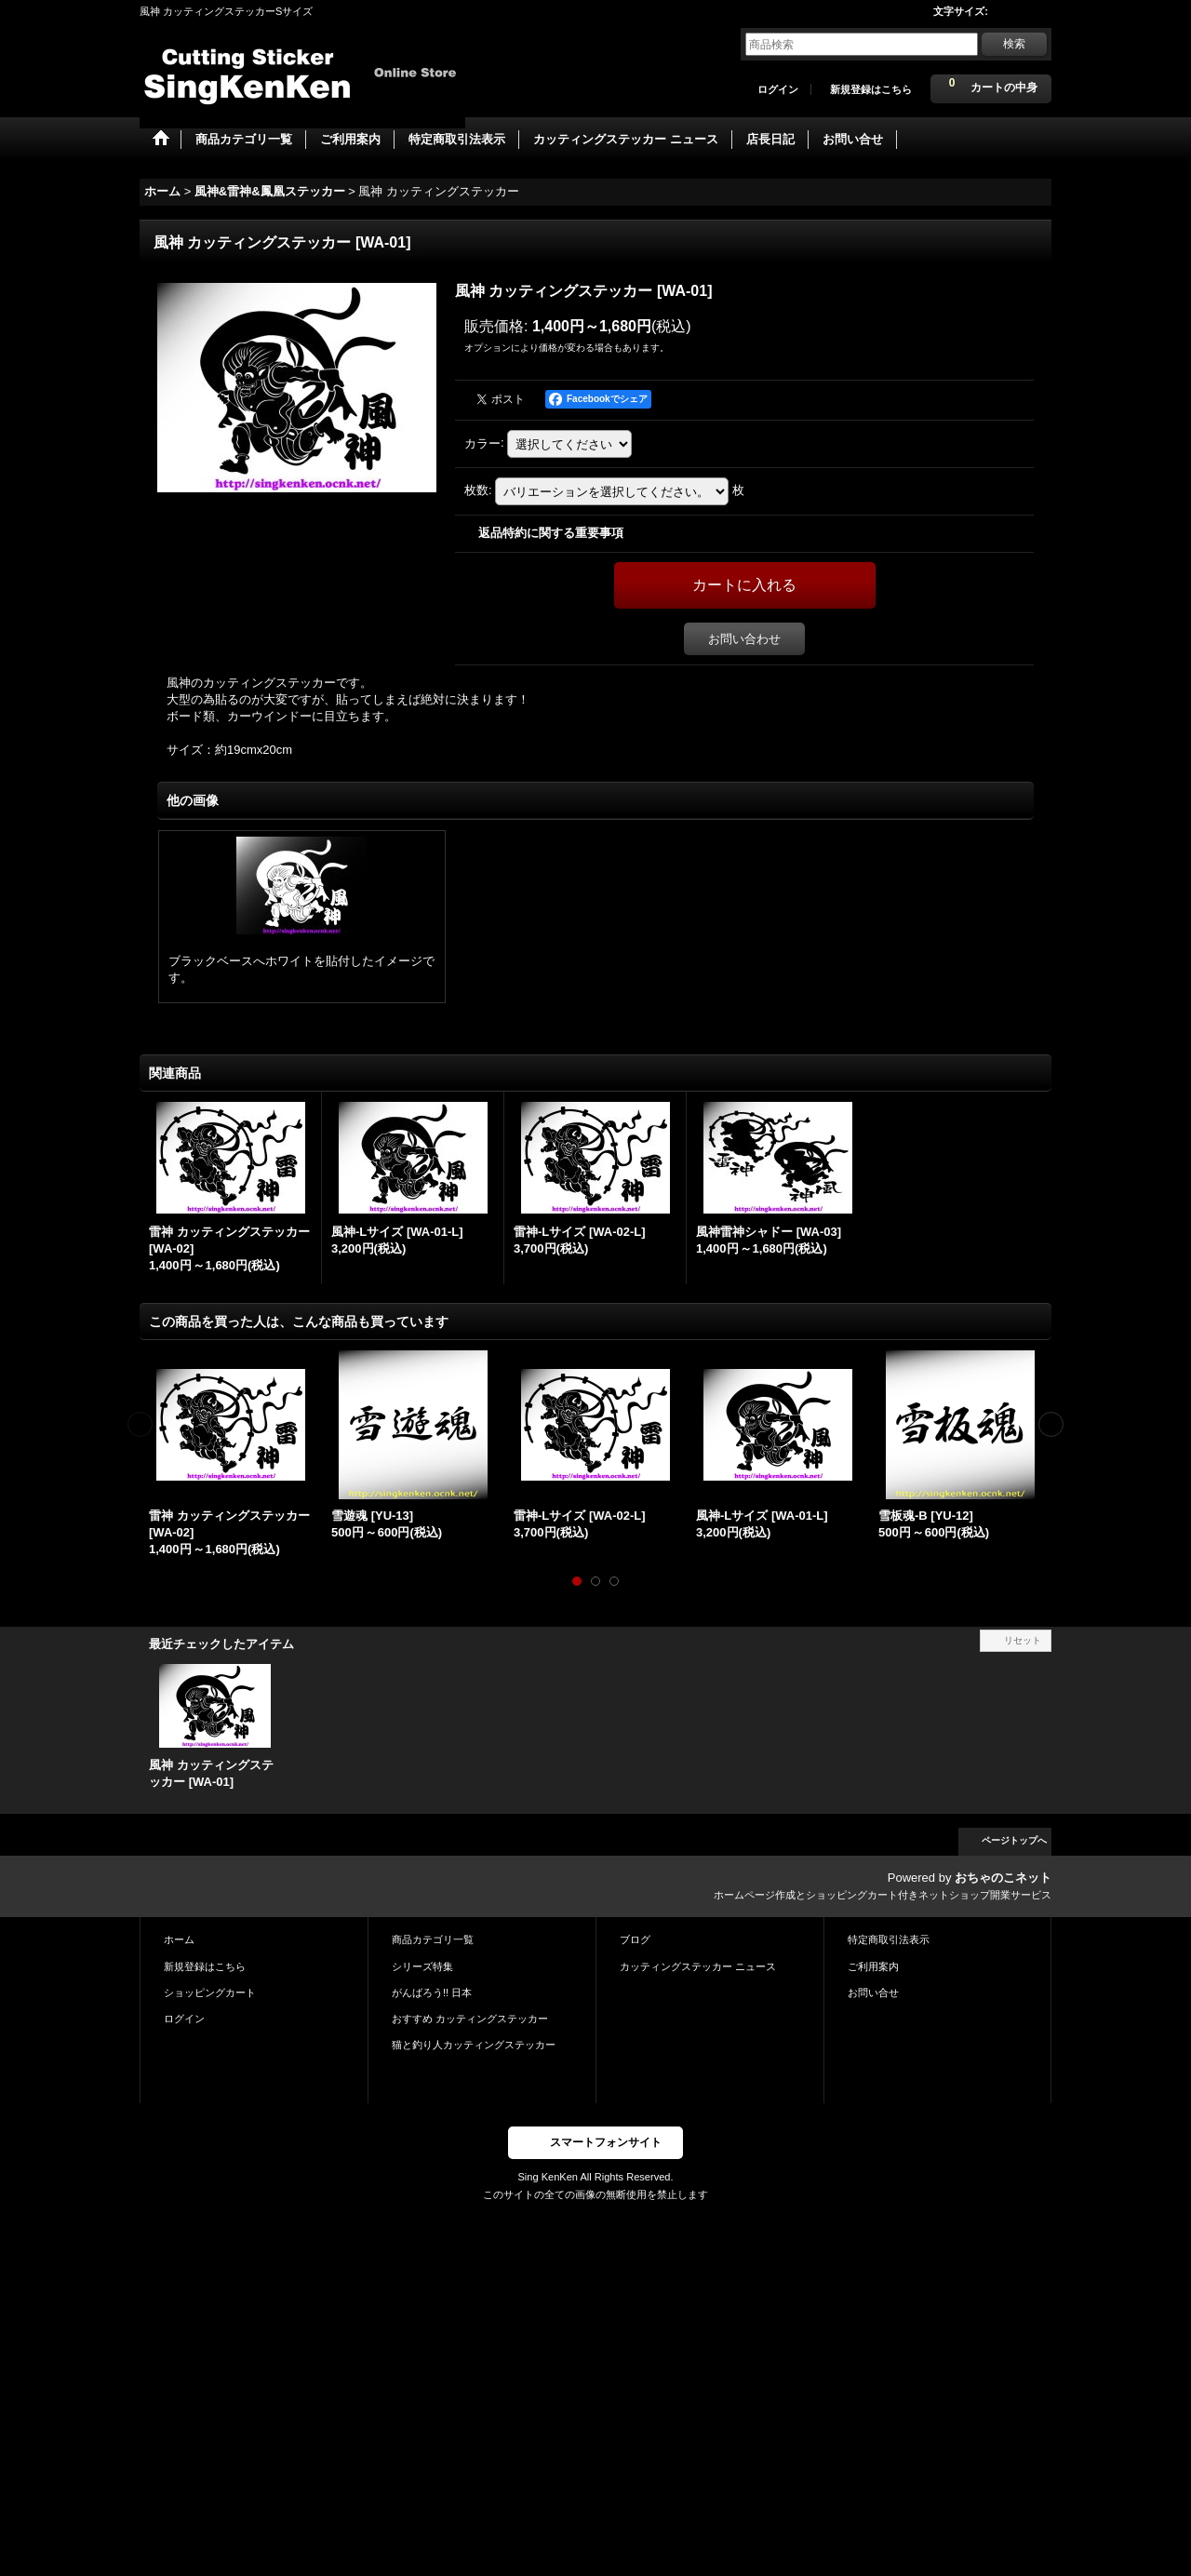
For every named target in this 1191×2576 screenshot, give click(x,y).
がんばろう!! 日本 (432, 1992)
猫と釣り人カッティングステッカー (473, 2044)
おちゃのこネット (1003, 1878)
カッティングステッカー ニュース (698, 1966)
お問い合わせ (744, 639)
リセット (1022, 1640)
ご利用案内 (873, 1966)
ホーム (179, 1939)
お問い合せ (873, 1992)
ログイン (777, 89)
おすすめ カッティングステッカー (470, 2018)
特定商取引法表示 (889, 1939)
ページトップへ (1014, 1840)
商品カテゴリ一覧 (433, 1939)
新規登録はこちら (871, 89)
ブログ (635, 1939)
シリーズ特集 (422, 1966)
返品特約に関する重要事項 (550, 533)
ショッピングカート (210, 1992)
